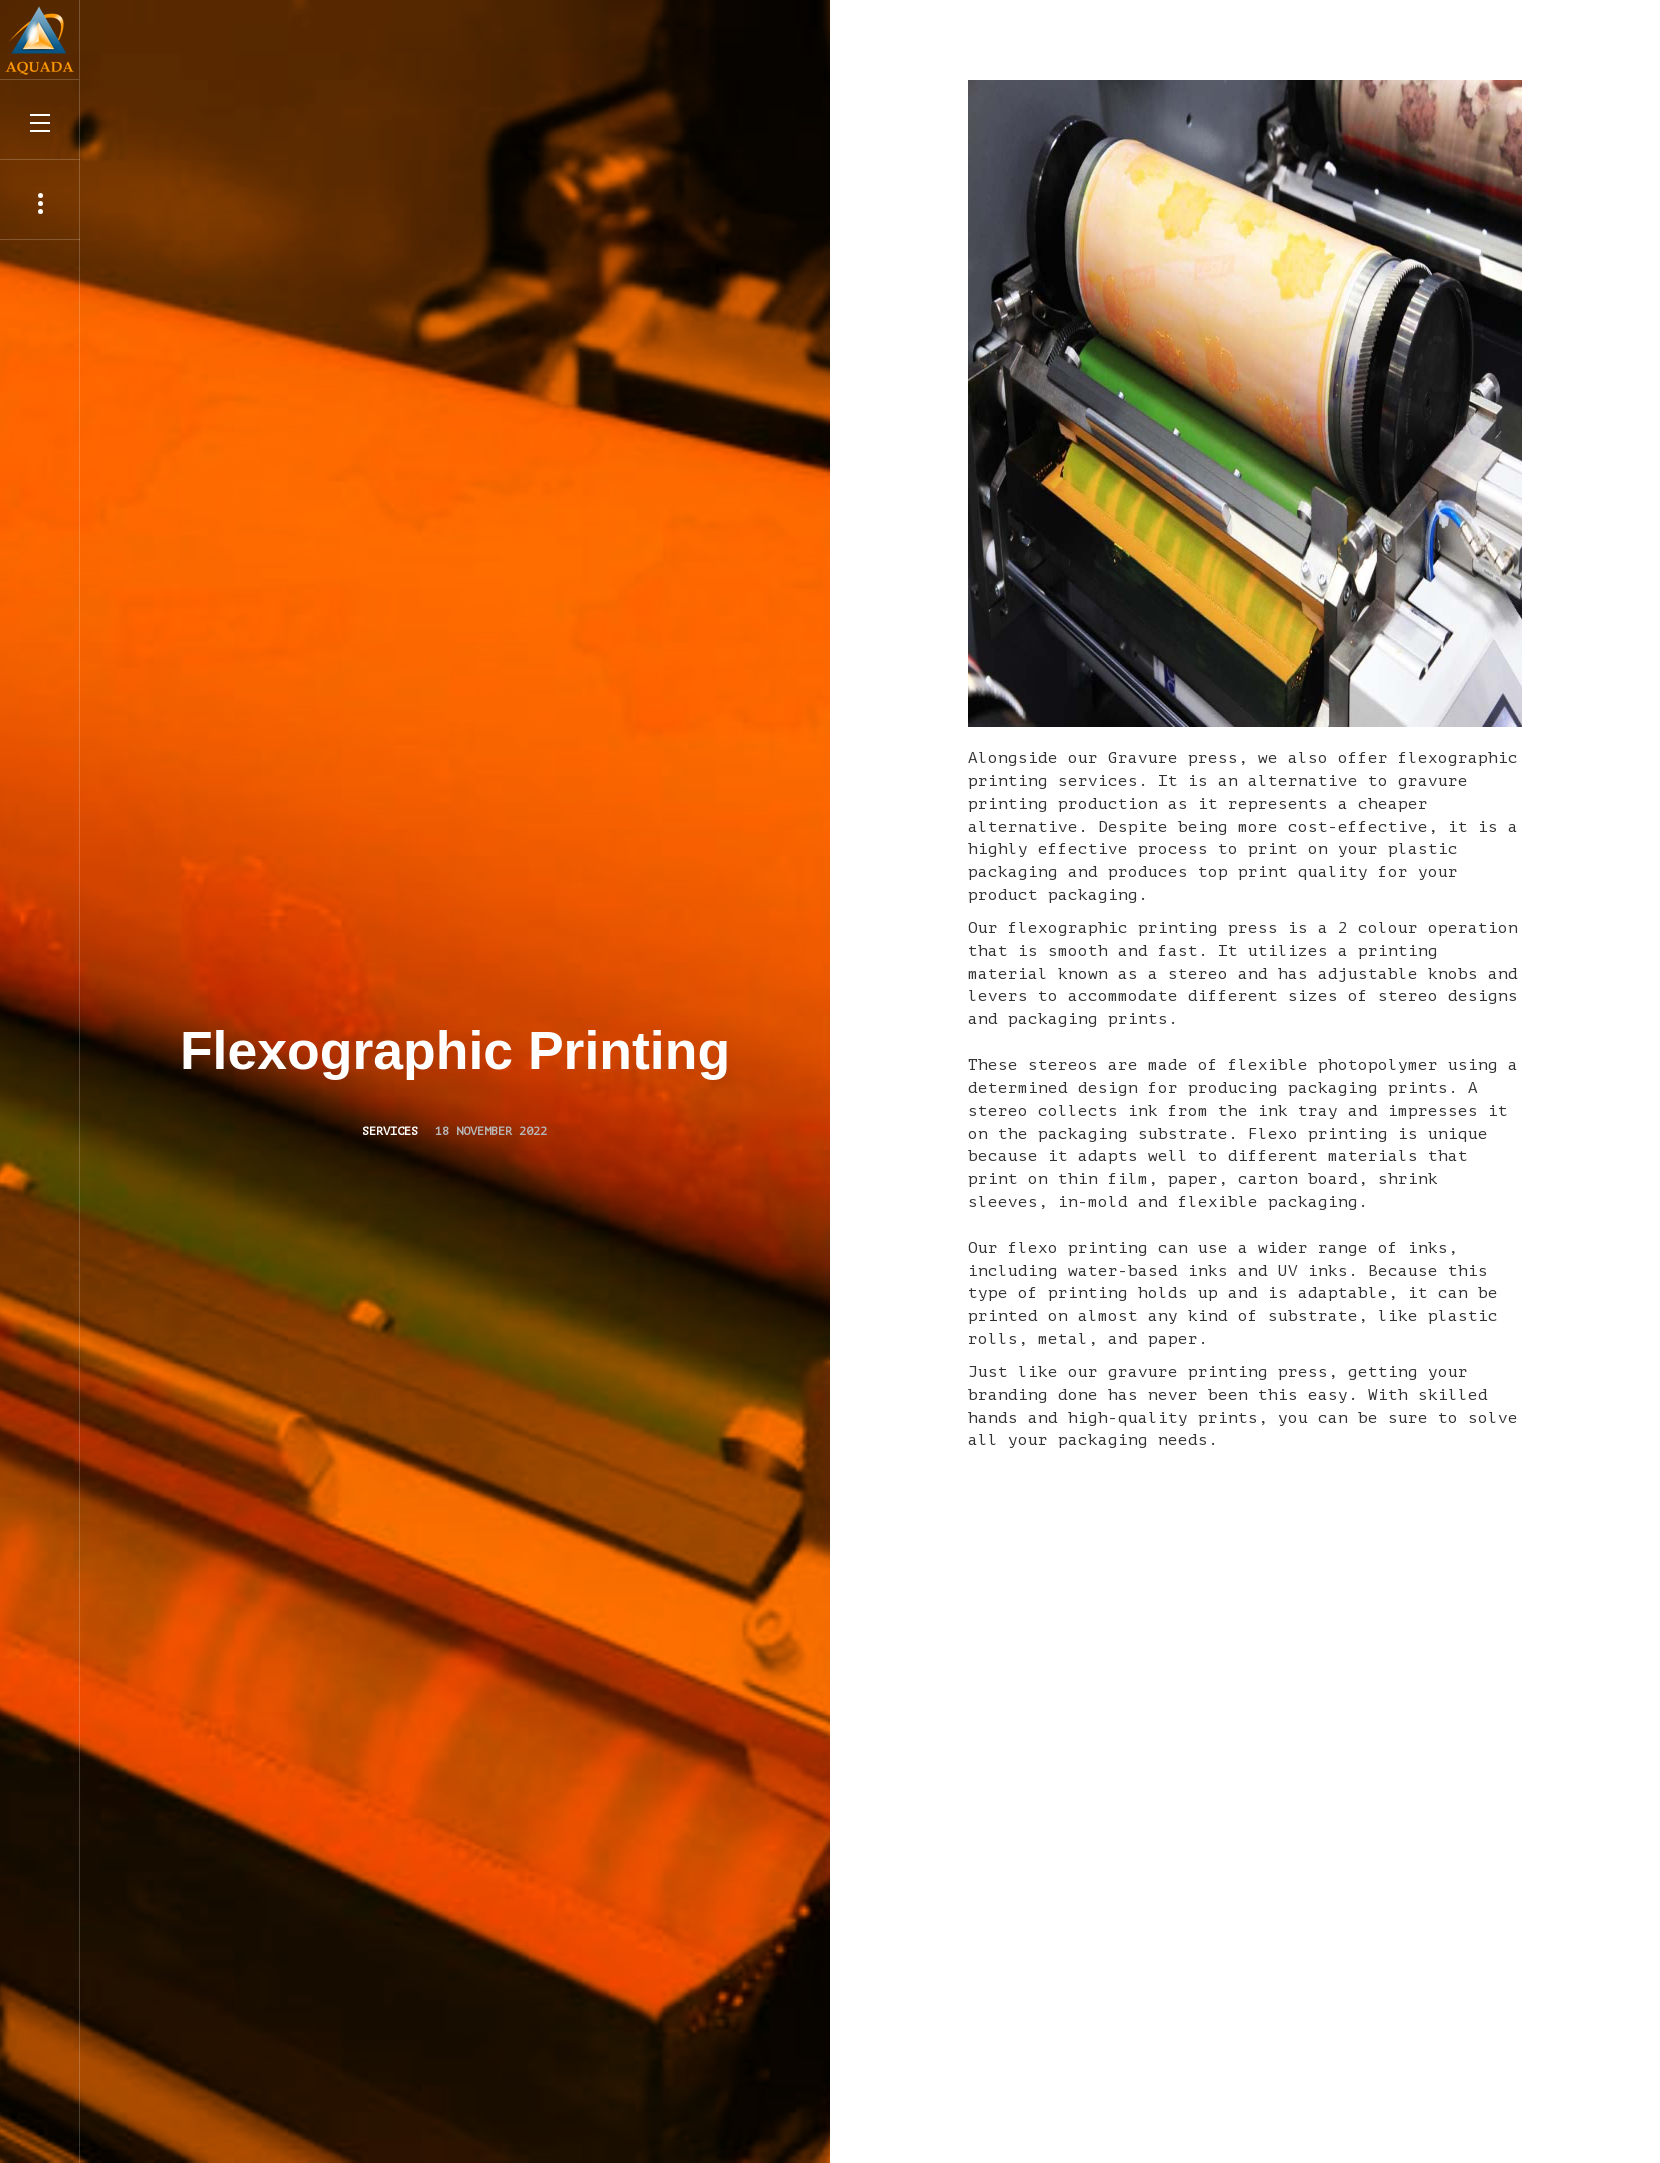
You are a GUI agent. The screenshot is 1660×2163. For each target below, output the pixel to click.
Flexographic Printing (454, 1051)
